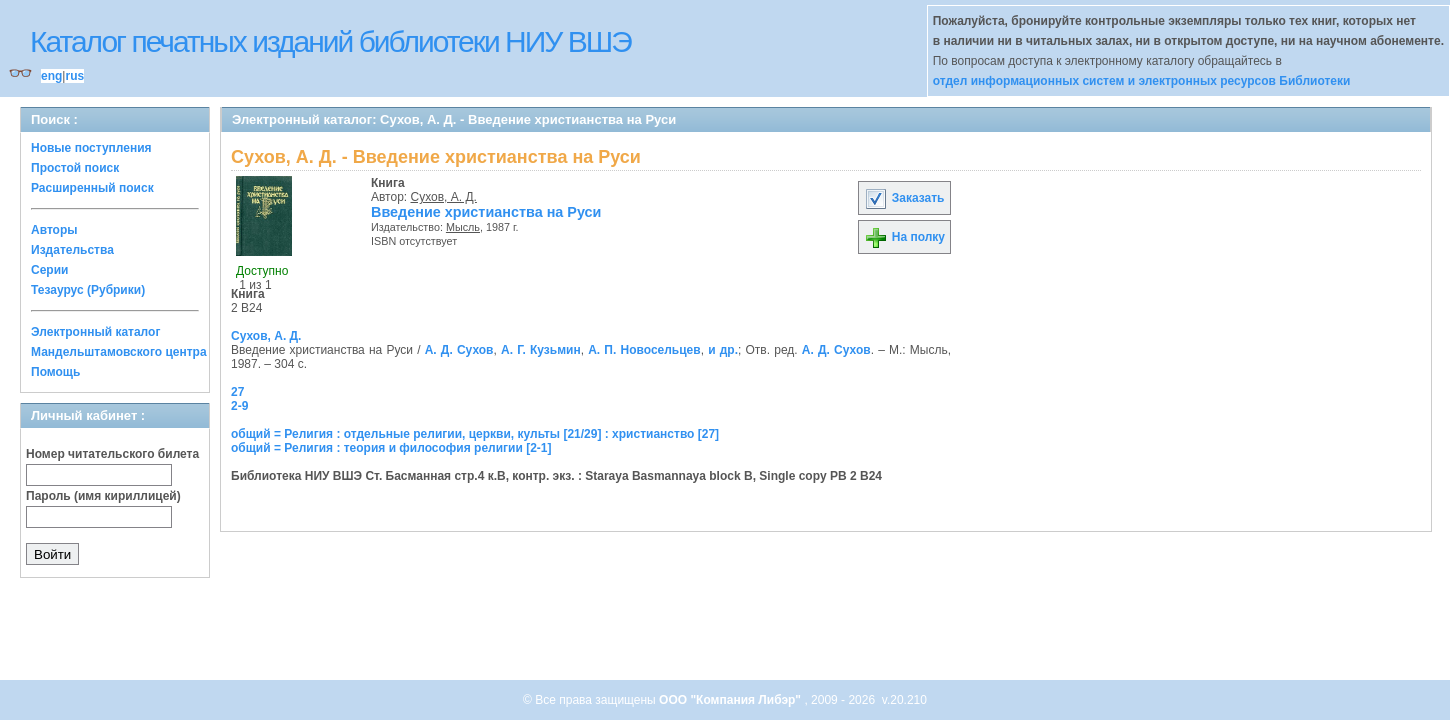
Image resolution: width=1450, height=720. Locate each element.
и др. (723, 350)
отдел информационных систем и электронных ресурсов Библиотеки (1142, 81)
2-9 (239, 406)
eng (51, 76)
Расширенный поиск (92, 188)
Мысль (463, 227)
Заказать (904, 198)
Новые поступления (91, 148)
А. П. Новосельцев (644, 350)
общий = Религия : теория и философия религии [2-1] (391, 448)
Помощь (55, 372)
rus (74, 76)
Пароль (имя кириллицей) (103, 496)
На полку (904, 237)
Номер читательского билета (112, 454)
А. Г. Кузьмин (541, 350)
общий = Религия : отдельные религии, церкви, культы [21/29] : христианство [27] (475, 434)
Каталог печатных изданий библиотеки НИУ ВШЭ (330, 41)
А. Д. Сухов (459, 350)
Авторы (54, 230)
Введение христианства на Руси (486, 212)
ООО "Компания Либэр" (731, 700)
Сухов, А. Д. (444, 197)
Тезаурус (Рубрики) (88, 290)
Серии (49, 270)
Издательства (72, 250)
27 (237, 392)
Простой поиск (75, 168)
